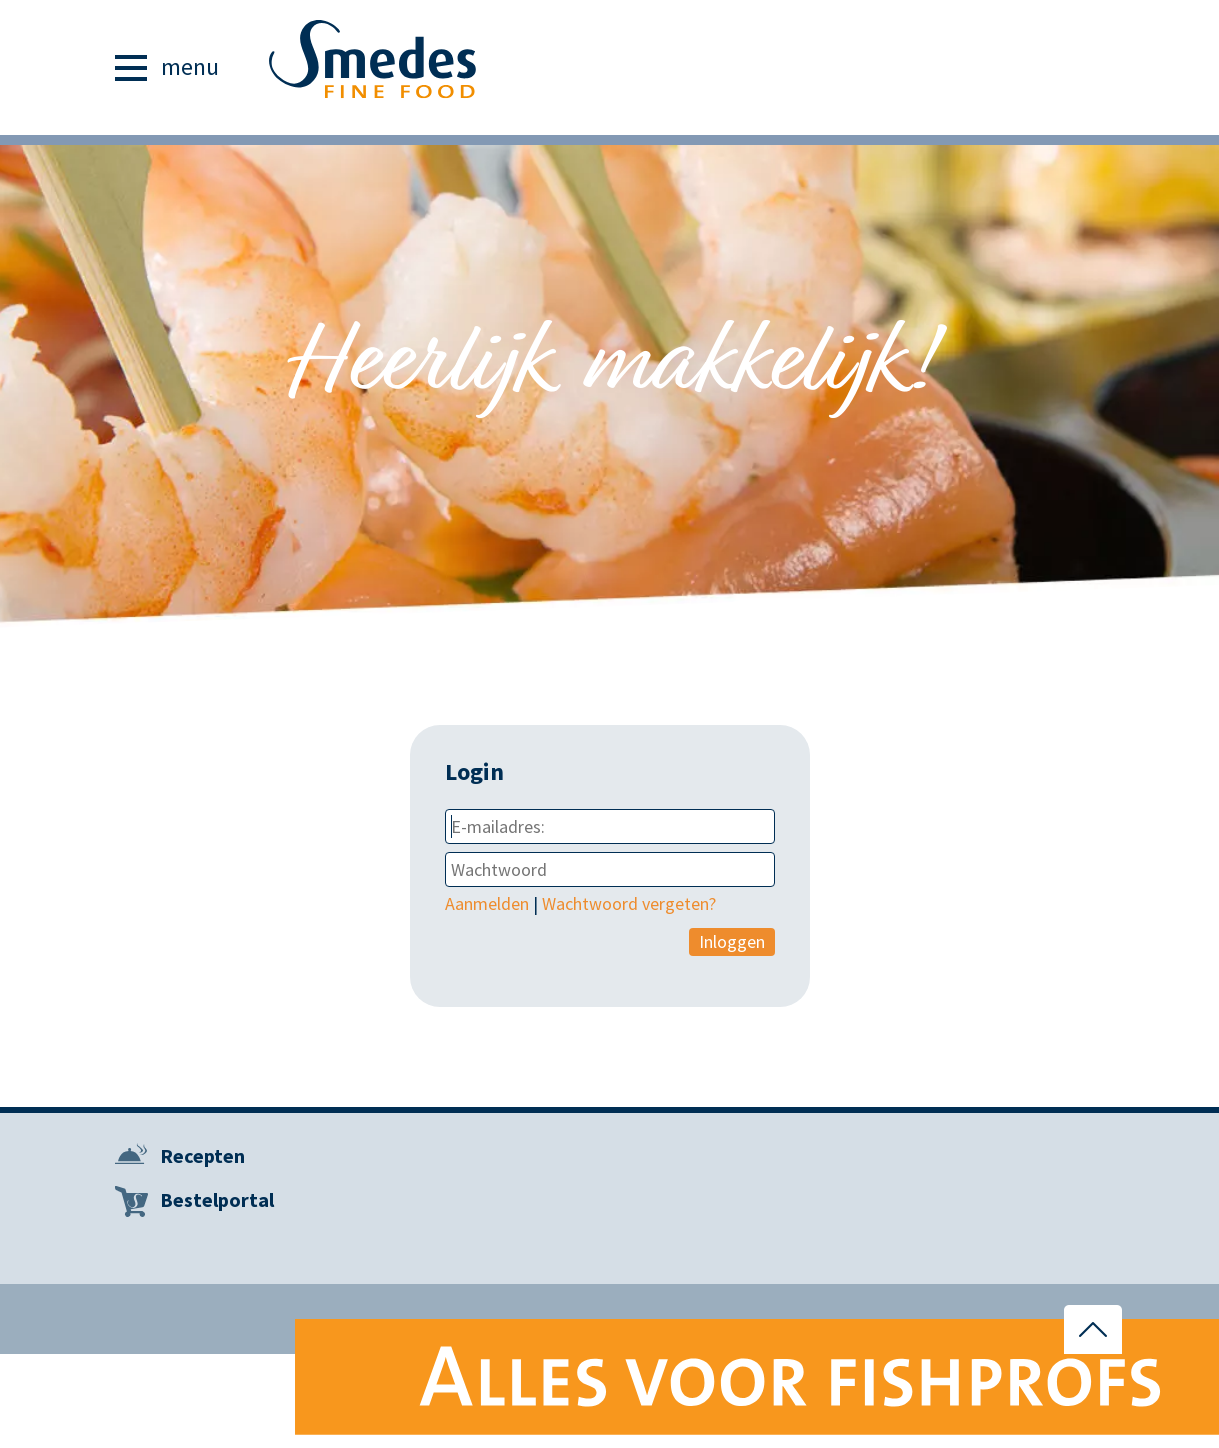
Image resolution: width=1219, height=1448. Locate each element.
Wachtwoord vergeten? (629, 903)
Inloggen (732, 941)
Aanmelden (487, 903)
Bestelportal (217, 1199)
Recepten (202, 1155)
